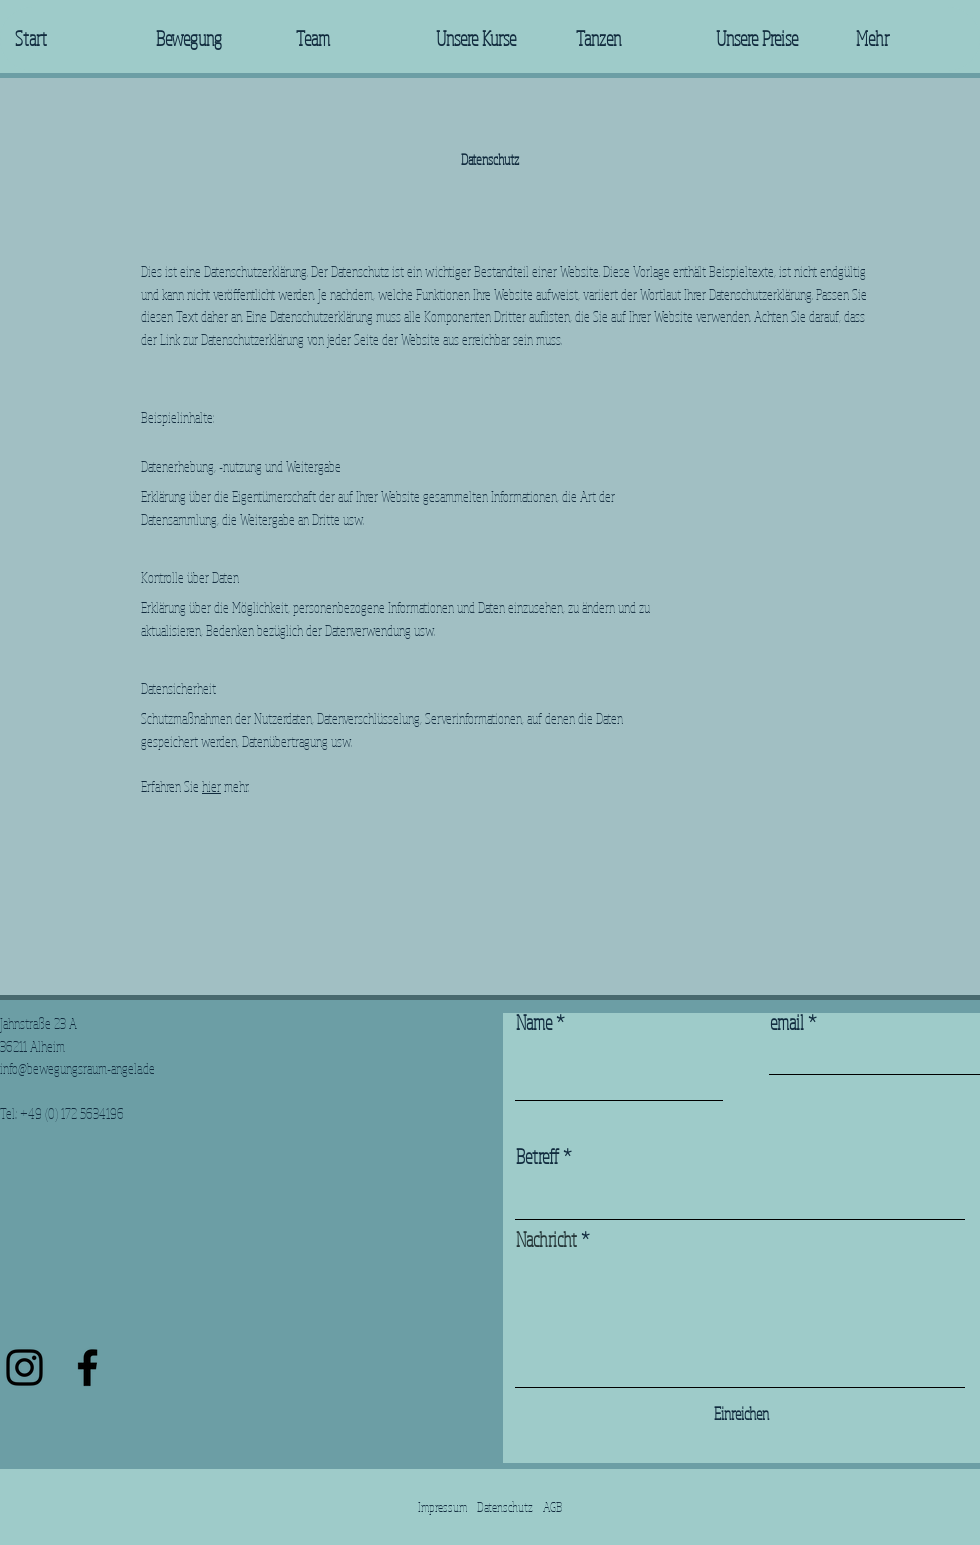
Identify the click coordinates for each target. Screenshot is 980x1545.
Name (534, 1023)
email (787, 1023)
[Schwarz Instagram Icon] (24, 1367)
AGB (552, 1507)
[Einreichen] (741, 1413)
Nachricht (546, 1240)
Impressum (442, 1507)
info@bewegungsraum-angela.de (77, 1068)
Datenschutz (505, 1507)
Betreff (537, 1157)
